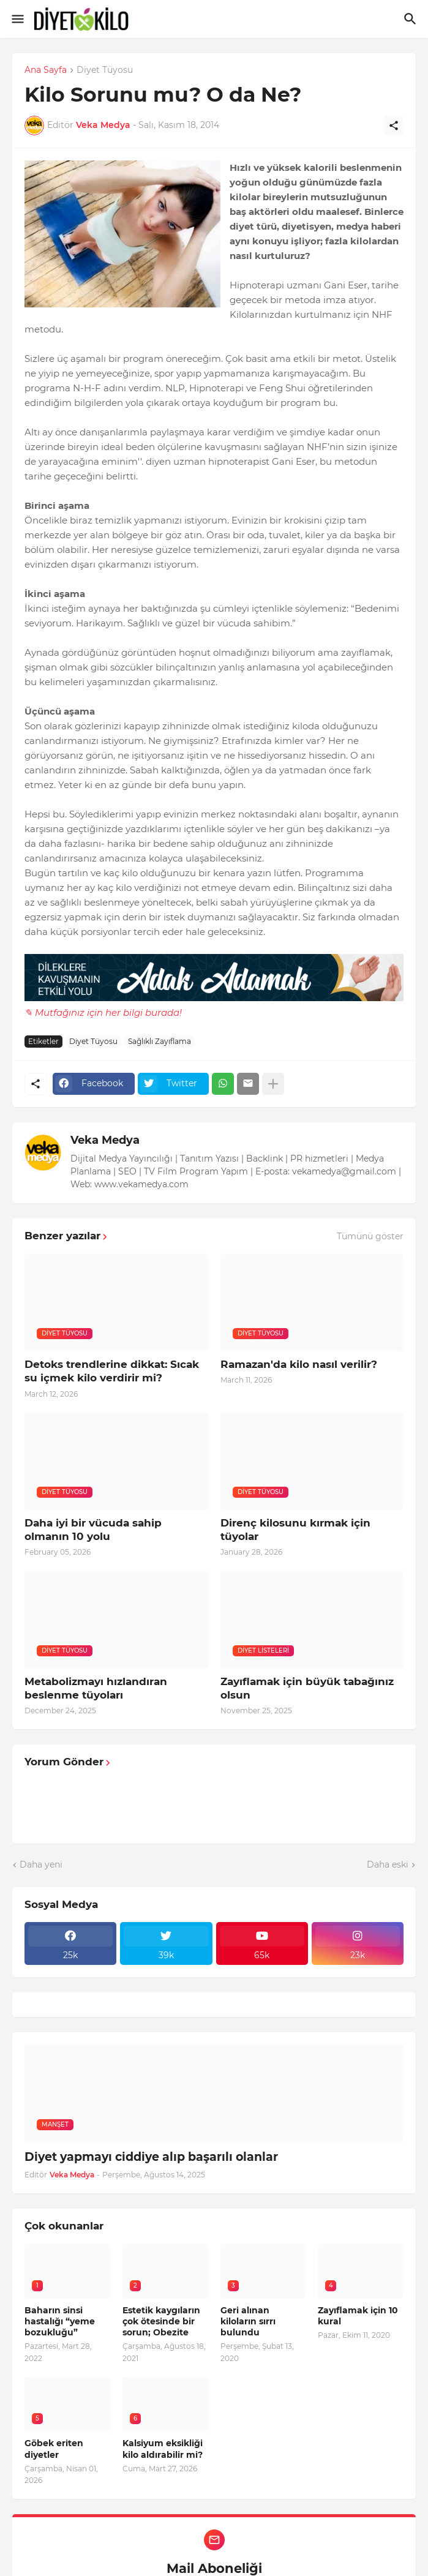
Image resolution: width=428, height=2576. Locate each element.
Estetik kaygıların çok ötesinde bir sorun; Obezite (161, 2321)
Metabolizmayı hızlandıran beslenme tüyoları (95, 1688)
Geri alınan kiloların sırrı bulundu (248, 2321)
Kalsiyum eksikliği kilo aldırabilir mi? (162, 2449)
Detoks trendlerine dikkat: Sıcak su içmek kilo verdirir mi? (111, 1371)
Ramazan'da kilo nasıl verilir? (298, 1364)
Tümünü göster (370, 1236)
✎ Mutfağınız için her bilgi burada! (103, 1012)
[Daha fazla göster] (273, 1084)
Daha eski (387, 1864)
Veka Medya (105, 1140)
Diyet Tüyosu (105, 70)
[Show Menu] (17, 19)
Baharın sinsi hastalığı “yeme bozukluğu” (59, 2321)
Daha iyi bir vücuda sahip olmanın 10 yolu (93, 1529)
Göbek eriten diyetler (53, 2449)
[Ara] (412, 19)
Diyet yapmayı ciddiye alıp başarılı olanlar (151, 2157)
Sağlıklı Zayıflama (159, 1041)
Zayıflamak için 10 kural (358, 2316)
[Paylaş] (394, 125)
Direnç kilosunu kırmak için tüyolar (295, 1529)
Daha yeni (41, 1864)
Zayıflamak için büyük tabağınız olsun (307, 1688)
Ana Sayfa (45, 70)
